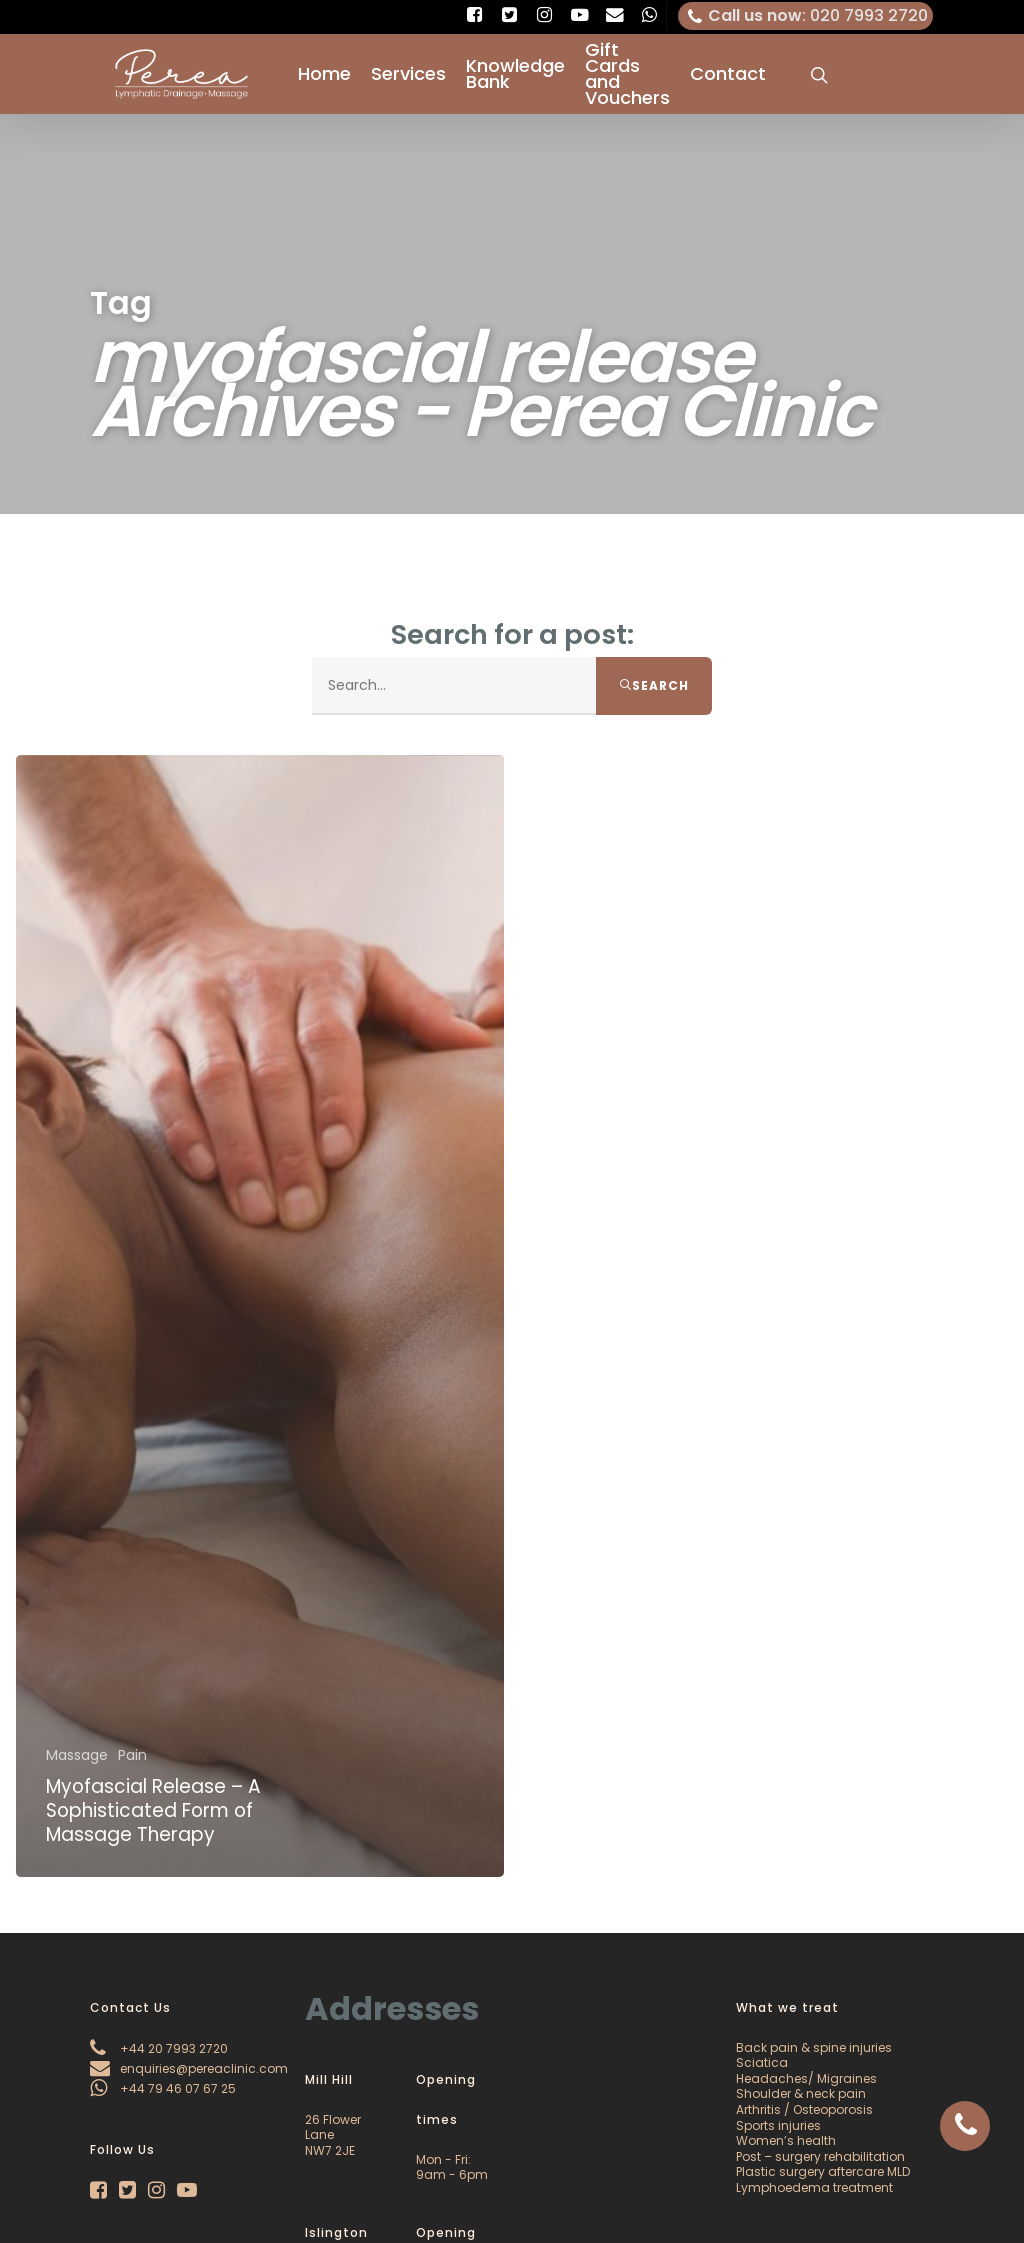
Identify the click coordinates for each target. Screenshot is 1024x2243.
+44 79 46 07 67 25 (163, 2088)
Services (408, 74)
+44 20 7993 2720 (159, 2048)
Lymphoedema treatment (814, 2187)
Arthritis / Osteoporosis (804, 2109)
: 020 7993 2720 (806, 16)
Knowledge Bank (515, 74)
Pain (132, 1756)
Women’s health (786, 2140)
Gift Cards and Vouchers (627, 74)
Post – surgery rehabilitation (820, 2156)
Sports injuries (778, 2125)
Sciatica (762, 2062)
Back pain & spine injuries (814, 2047)
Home (324, 74)
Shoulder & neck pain (801, 2093)
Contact (728, 74)
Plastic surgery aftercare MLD (823, 2171)
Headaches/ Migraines (806, 2078)
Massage (77, 1756)
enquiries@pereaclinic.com (189, 2068)
